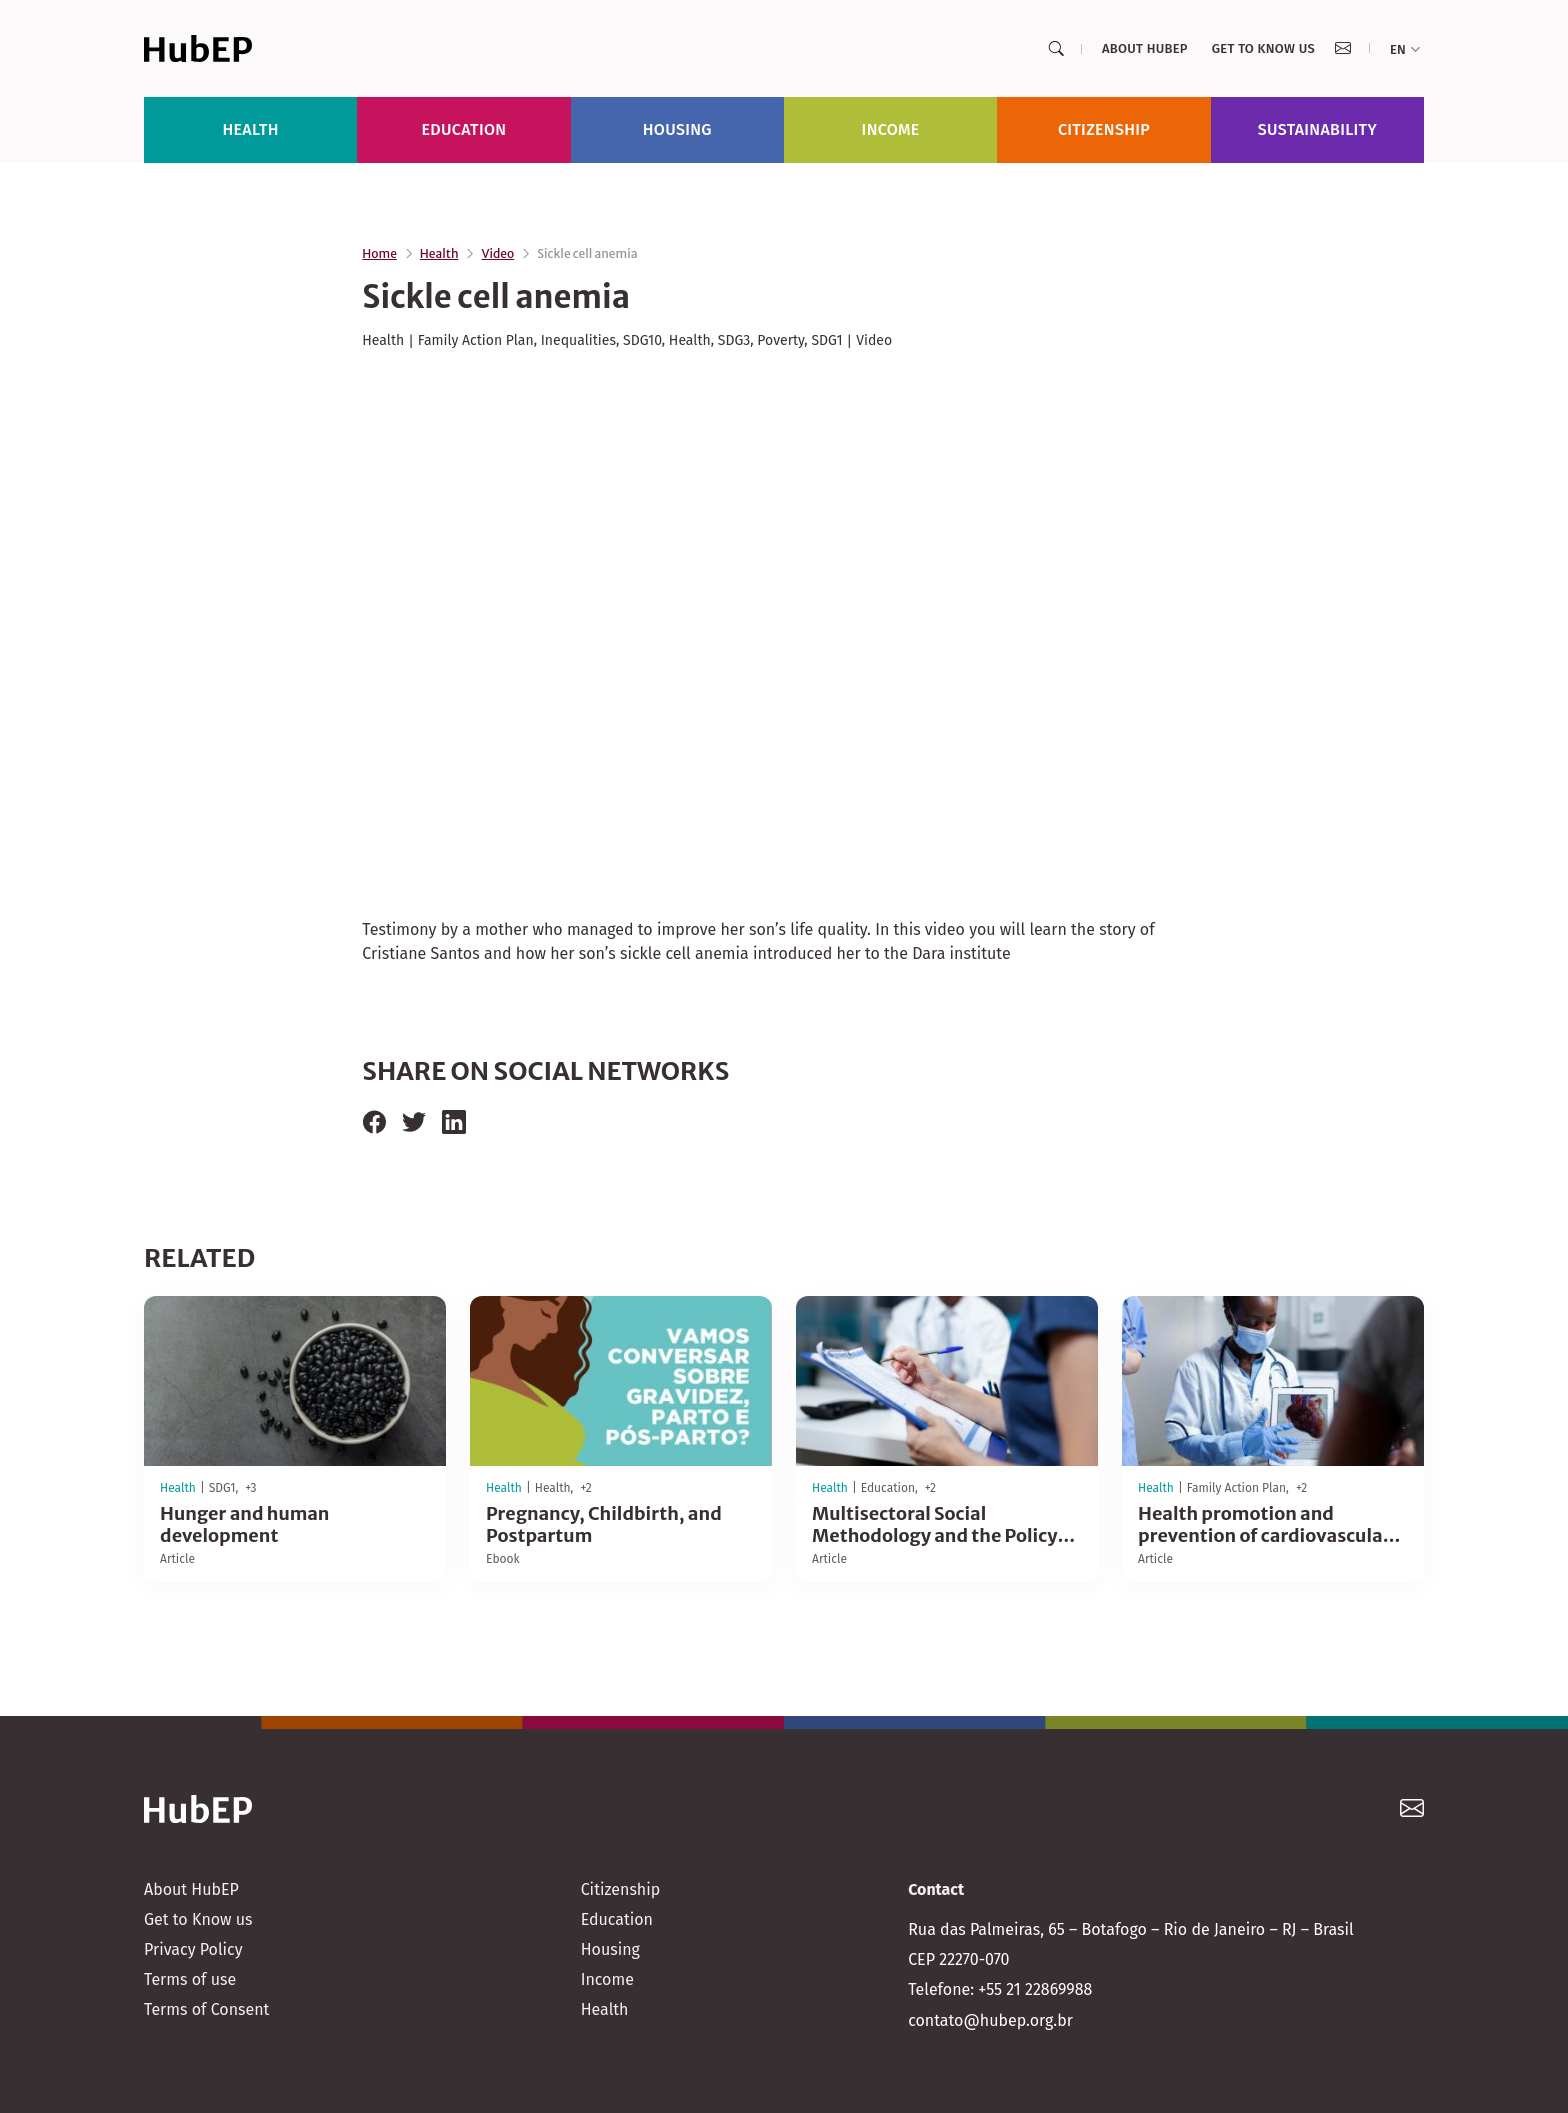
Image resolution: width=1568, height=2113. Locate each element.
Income (891, 129)
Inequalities (578, 340)
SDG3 (734, 340)
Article (177, 1559)
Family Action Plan (476, 340)
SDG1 (826, 340)
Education (464, 129)
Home (379, 253)
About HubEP (1145, 48)
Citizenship (1104, 129)
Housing (677, 129)
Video (497, 253)
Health (250, 129)
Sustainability (1317, 129)
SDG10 (642, 340)
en (1405, 49)
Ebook (503, 1559)
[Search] (1056, 49)
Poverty (780, 340)
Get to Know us (1263, 48)
